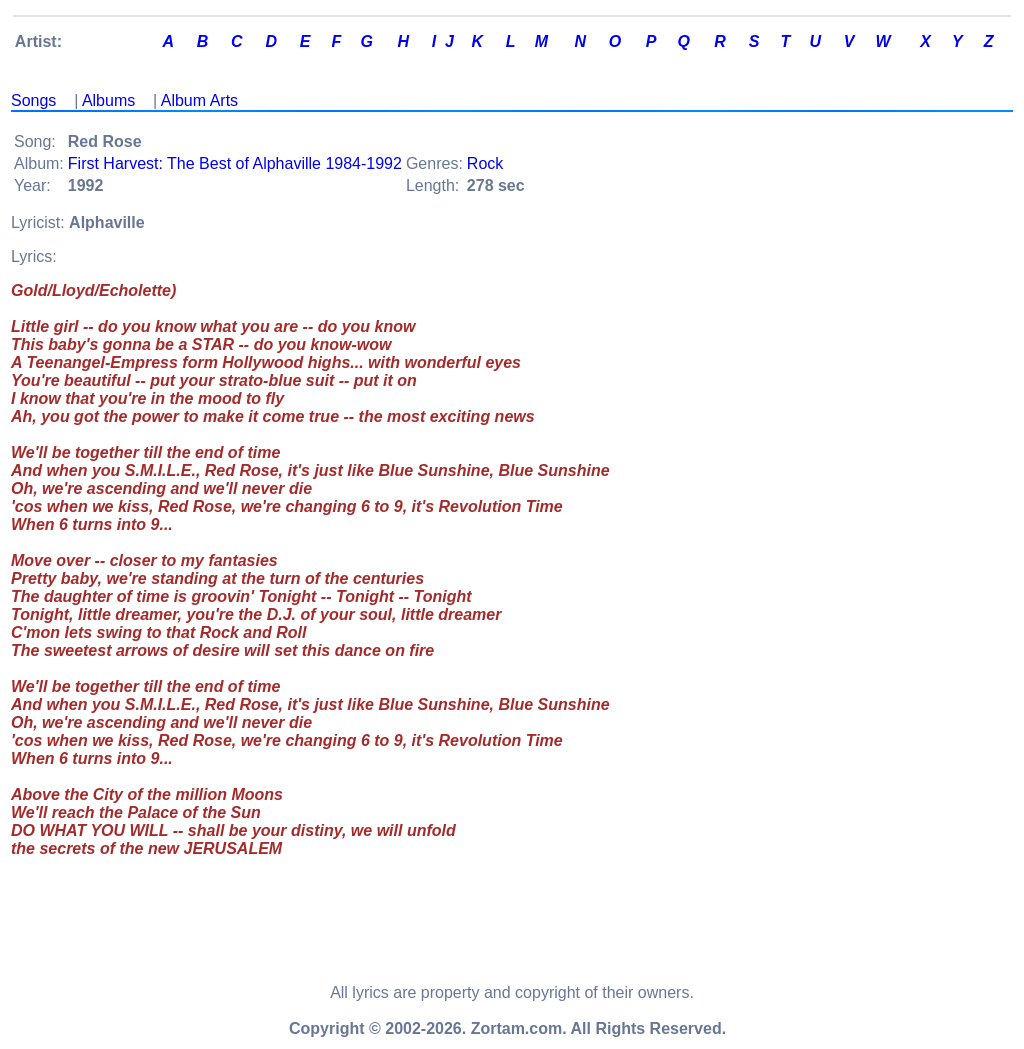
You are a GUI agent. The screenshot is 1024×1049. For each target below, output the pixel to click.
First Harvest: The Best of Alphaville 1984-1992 (235, 163)
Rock (485, 163)
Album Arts (199, 100)
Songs (33, 100)
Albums (108, 100)
